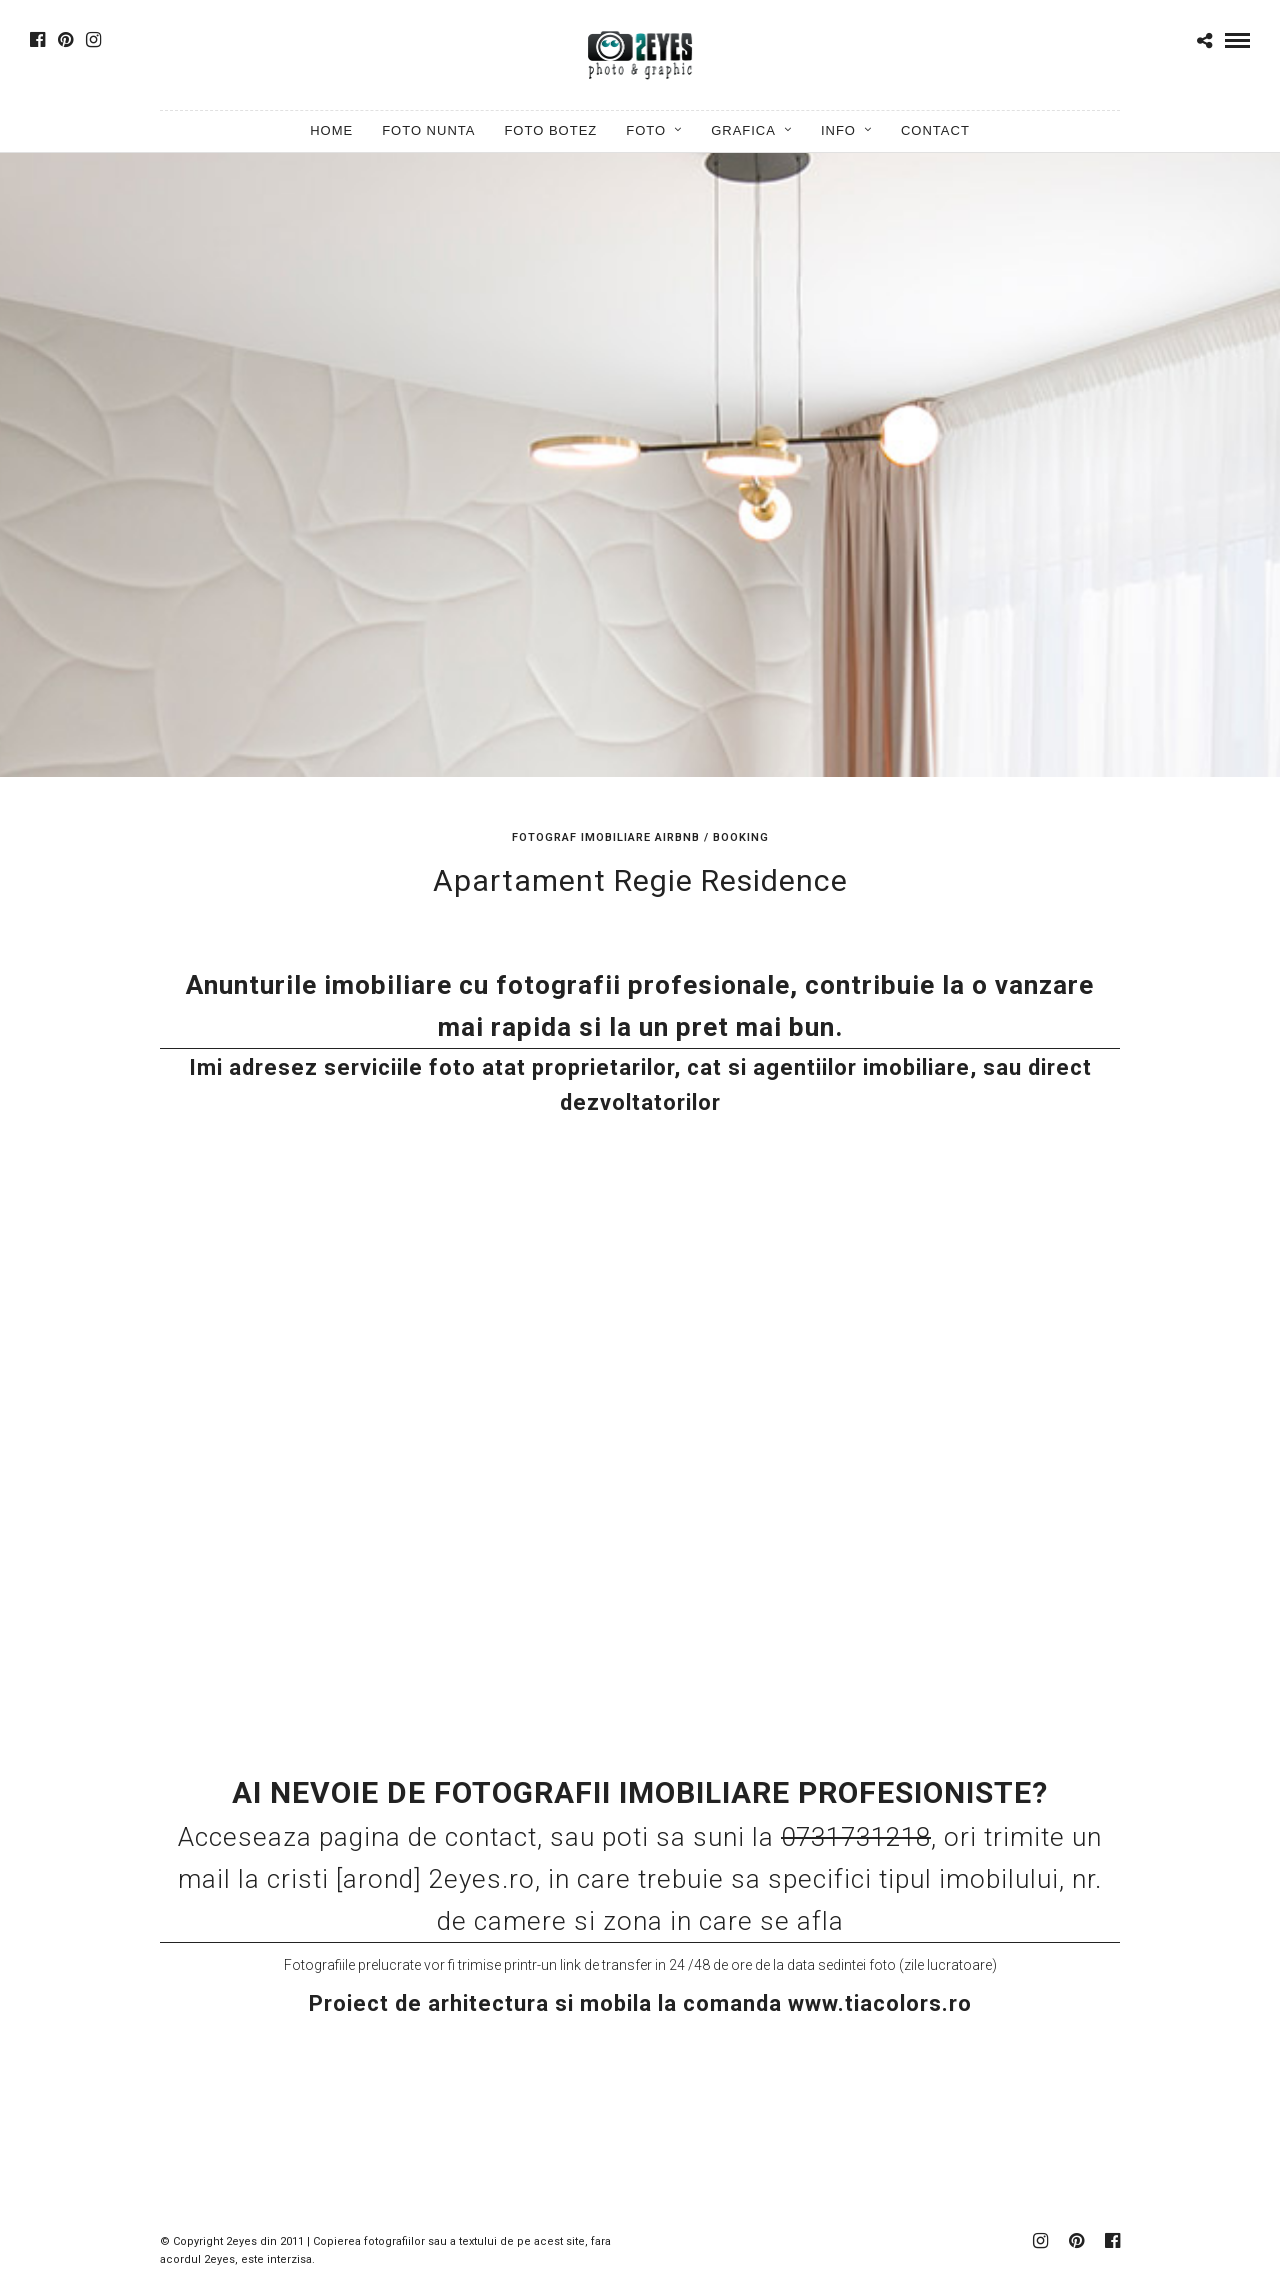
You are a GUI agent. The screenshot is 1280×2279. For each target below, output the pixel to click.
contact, (497, 1837)
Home (331, 130)
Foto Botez (550, 130)
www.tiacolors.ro (880, 2003)
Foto (646, 130)
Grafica (743, 130)
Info (838, 130)
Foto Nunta (428, 130)
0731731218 (856, 1837)
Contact (935, 130)
